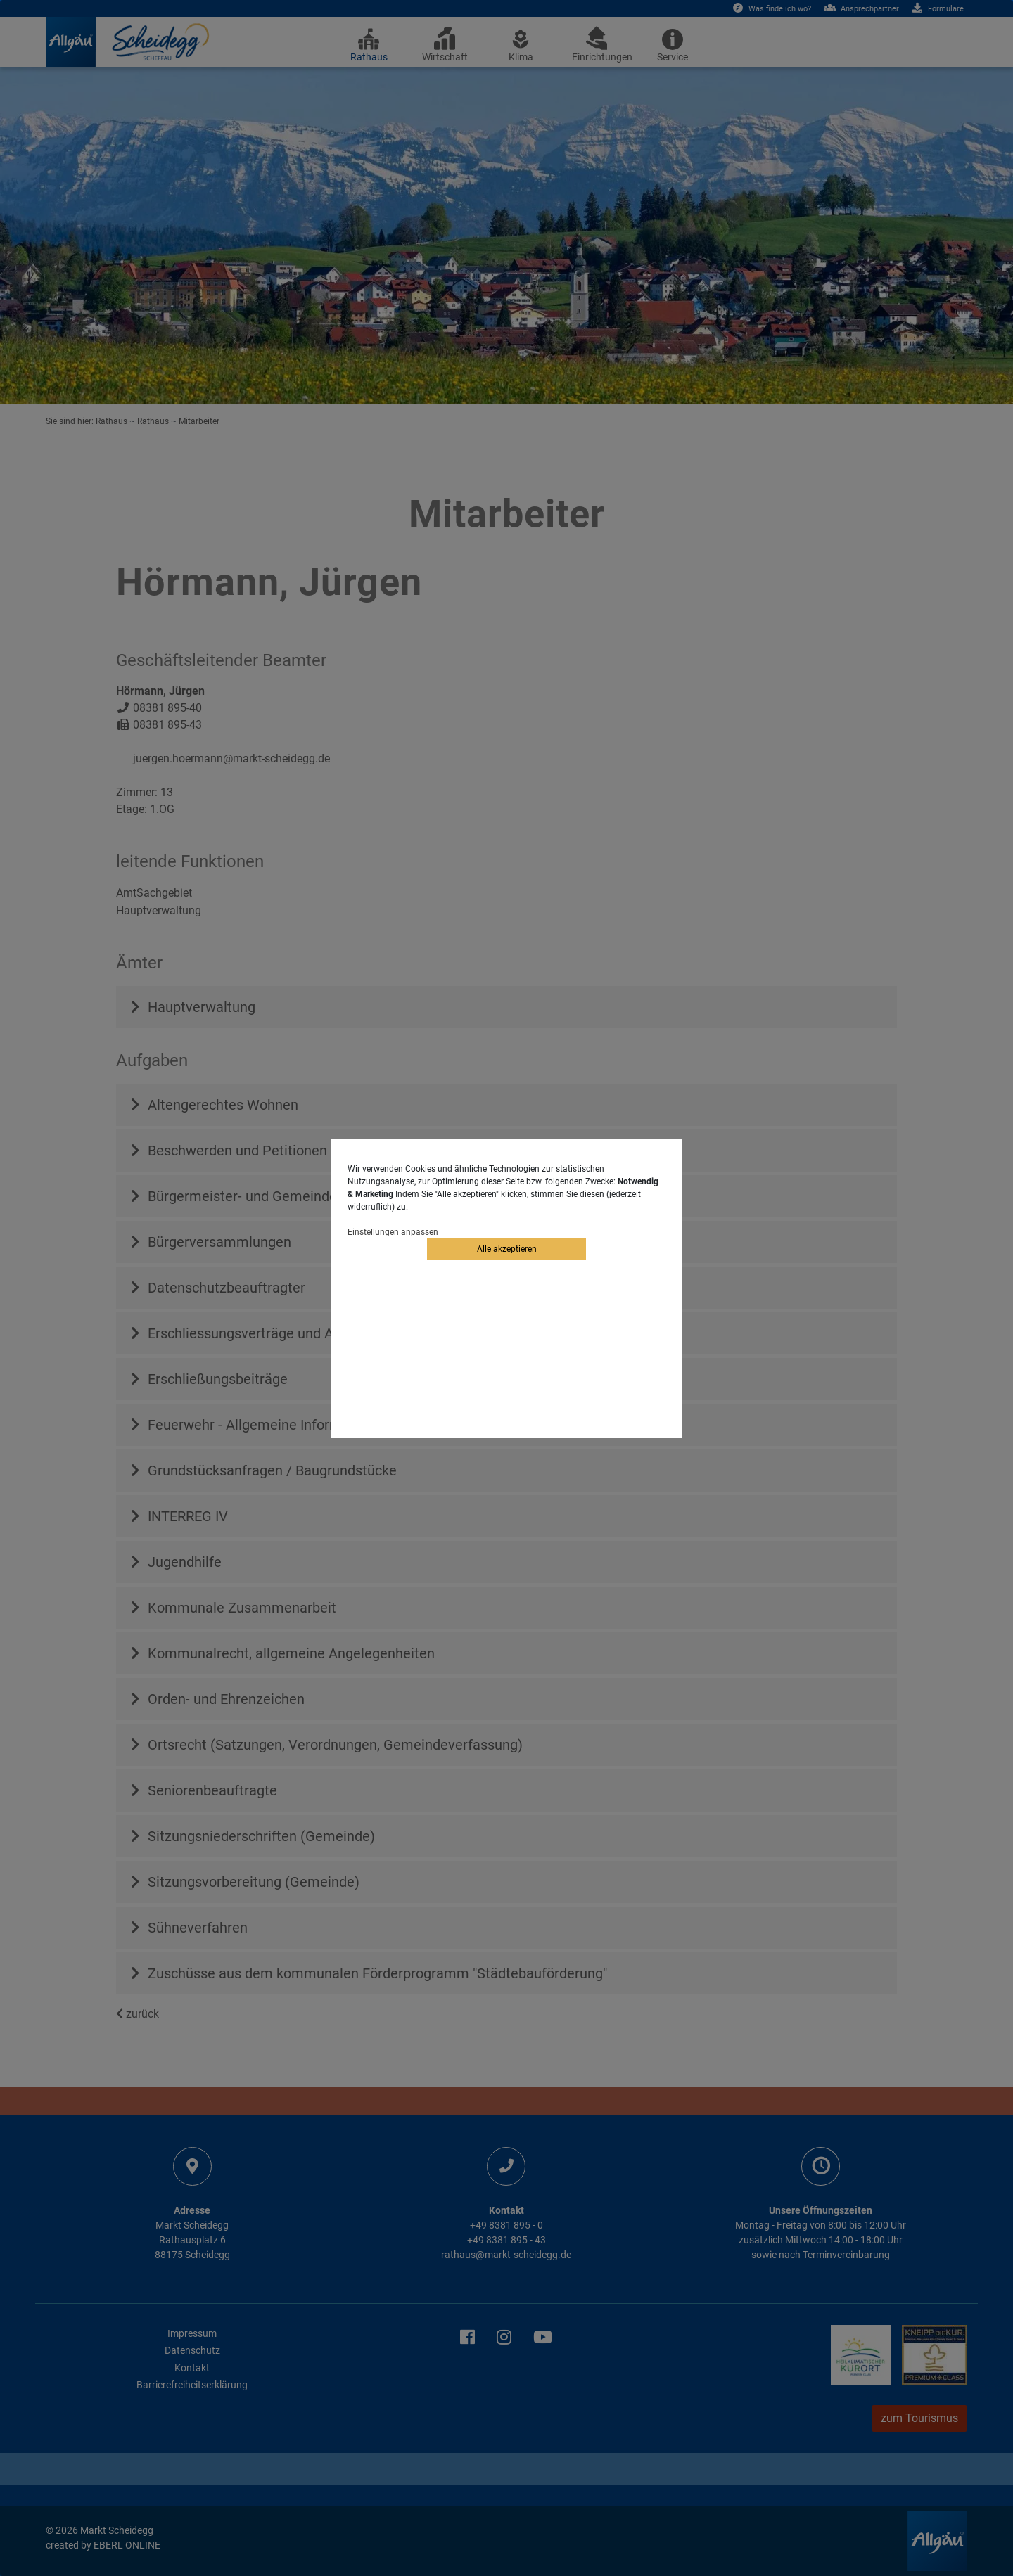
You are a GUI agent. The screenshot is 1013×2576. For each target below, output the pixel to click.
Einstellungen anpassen (393, 1232)
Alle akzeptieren (507, 1249)
